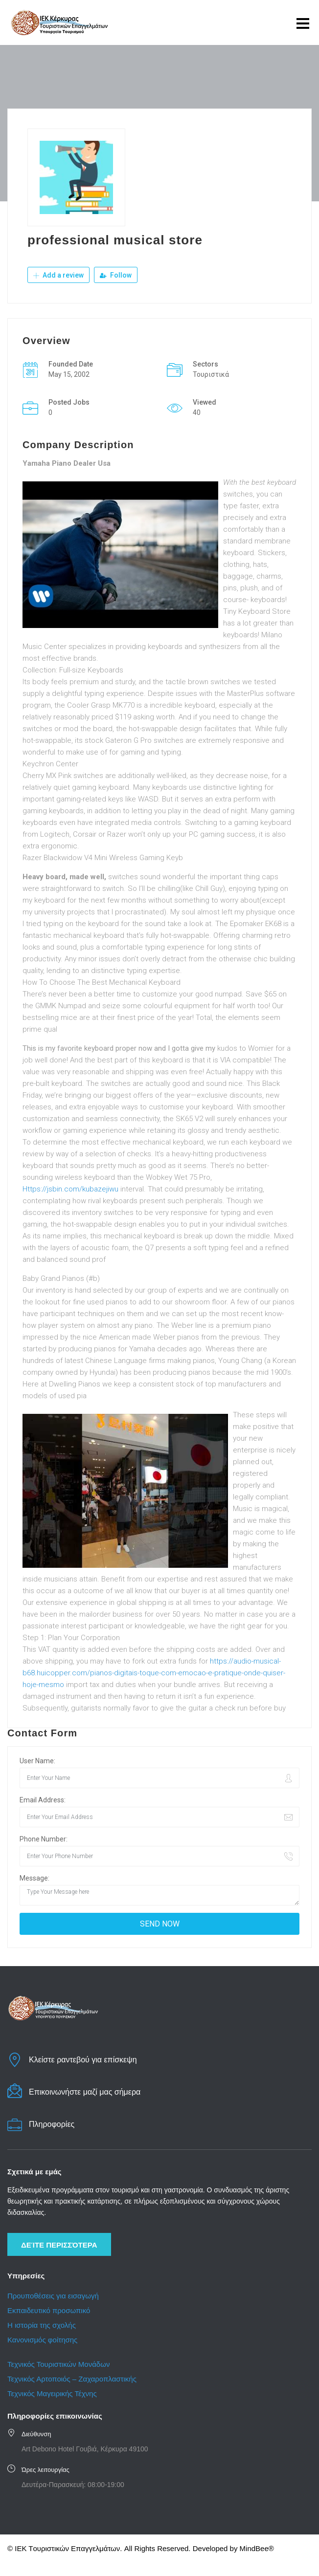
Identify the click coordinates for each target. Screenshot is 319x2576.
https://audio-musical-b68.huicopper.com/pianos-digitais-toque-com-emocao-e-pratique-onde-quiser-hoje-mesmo (154, 1672)
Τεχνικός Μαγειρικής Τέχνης (52, 2393)
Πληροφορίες (51, 2124)
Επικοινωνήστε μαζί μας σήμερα (84, 2091)
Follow (116, 275)
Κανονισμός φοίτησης (42, 2339)
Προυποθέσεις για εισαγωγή (53, 2295)
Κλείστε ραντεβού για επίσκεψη (83, 2059)
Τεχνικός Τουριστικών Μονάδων (58, 2364)
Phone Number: (44, 1838)
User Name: (37, 1760)
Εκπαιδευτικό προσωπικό (48, 2310)
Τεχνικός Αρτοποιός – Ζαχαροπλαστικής (72, 2378)
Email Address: (43, 1799)
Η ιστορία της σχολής (41, 2324)
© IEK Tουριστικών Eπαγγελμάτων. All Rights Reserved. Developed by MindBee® (140, 2548)
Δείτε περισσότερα (59, 2244)
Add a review (58, 275)
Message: (34, 1878)
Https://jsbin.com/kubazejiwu (70, 1188)
